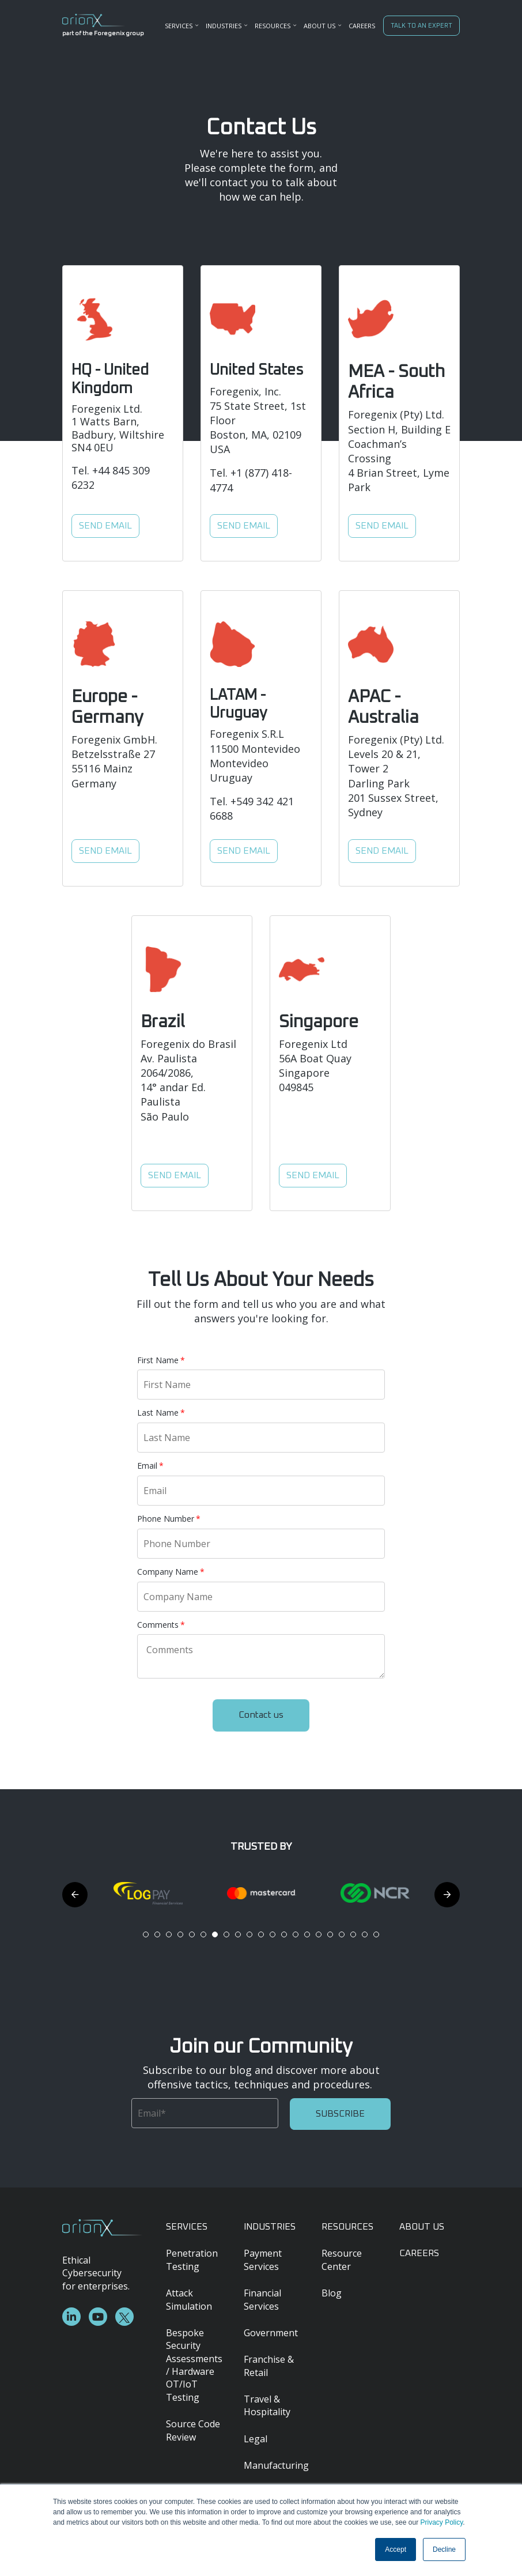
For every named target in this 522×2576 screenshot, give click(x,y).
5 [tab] (192, 1934)
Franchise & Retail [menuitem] (269, 2365)
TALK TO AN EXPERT (421, 25)
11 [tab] (261, 1934)
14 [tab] (295, 1934)
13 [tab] (284, 1934)
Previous (75, 1894)
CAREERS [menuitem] (362, 25)
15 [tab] (307, 1934)
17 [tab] (330, 1934)
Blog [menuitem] (331, 2293)
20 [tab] (364, 1934)
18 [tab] (341, 1934)
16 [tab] (318, 1934)
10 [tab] (249, 1934)
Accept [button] (395, 2549)
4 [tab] (180, 1934)
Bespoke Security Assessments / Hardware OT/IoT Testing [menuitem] (194, 2365)
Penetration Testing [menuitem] (192, 2259)
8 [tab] (226, 1934)
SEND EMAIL (105, 525)
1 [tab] (146, 1934)
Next (447, 1894)
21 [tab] (376, 1934)
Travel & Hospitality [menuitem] (267, 2405)
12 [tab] (272, 1934)
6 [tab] (203, 1934)
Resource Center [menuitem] (341, 2259)
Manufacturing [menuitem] (274, 2465)
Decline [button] (444, 2549)
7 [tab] (215, 1934)
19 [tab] (353, 1934)
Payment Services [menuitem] (263, 2259)
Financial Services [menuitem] (262, 2299)
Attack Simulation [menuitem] (189, 2299)
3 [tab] (169, 1934)
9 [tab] (238, 1934)
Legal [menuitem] (255, 2438)
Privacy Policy (441, 2522)
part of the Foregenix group (94, 33)
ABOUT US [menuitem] (421, 2226)
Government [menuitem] (271, 2332)
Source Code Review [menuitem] (193, 2430)
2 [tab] (157, 1934)
